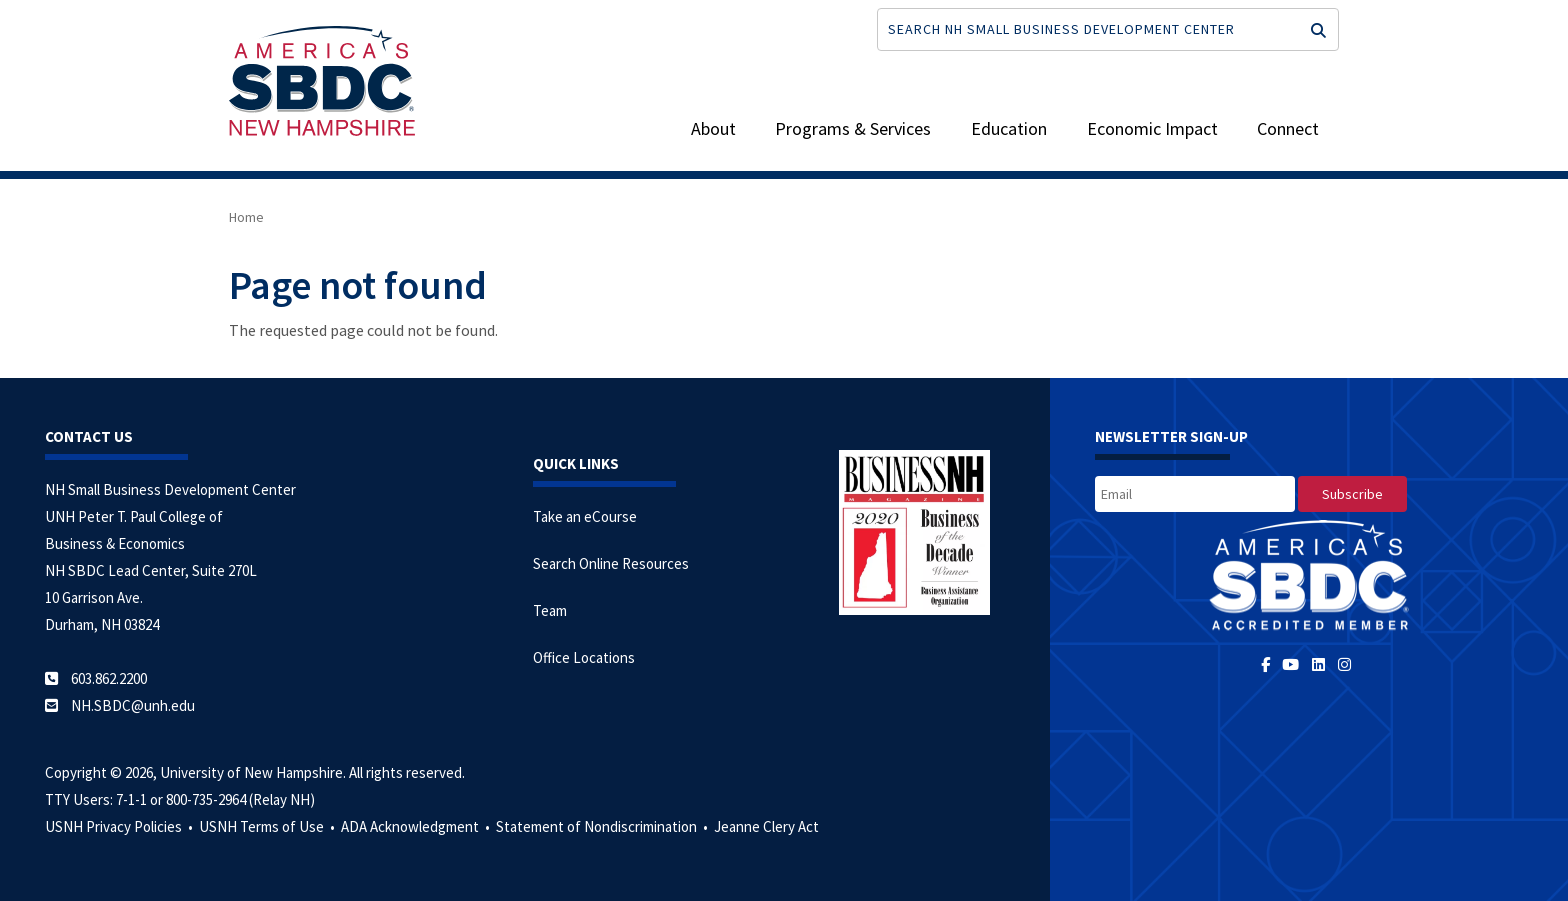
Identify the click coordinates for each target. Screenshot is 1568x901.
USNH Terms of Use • (268, 826)
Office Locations (584, 657)
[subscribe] (1352, 494)
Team (550, 610)
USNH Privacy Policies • (120, 826)
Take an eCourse (585, 516)
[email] (1195, 494)
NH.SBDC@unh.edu (133, 705)
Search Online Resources (611, 563)
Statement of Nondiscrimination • (603, 826)
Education (1009, 128)
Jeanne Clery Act (766, 826)
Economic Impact (1152, 128)
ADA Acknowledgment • (417, 826)
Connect (1288, 128)
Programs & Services (853, 128)
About (713, 128)
